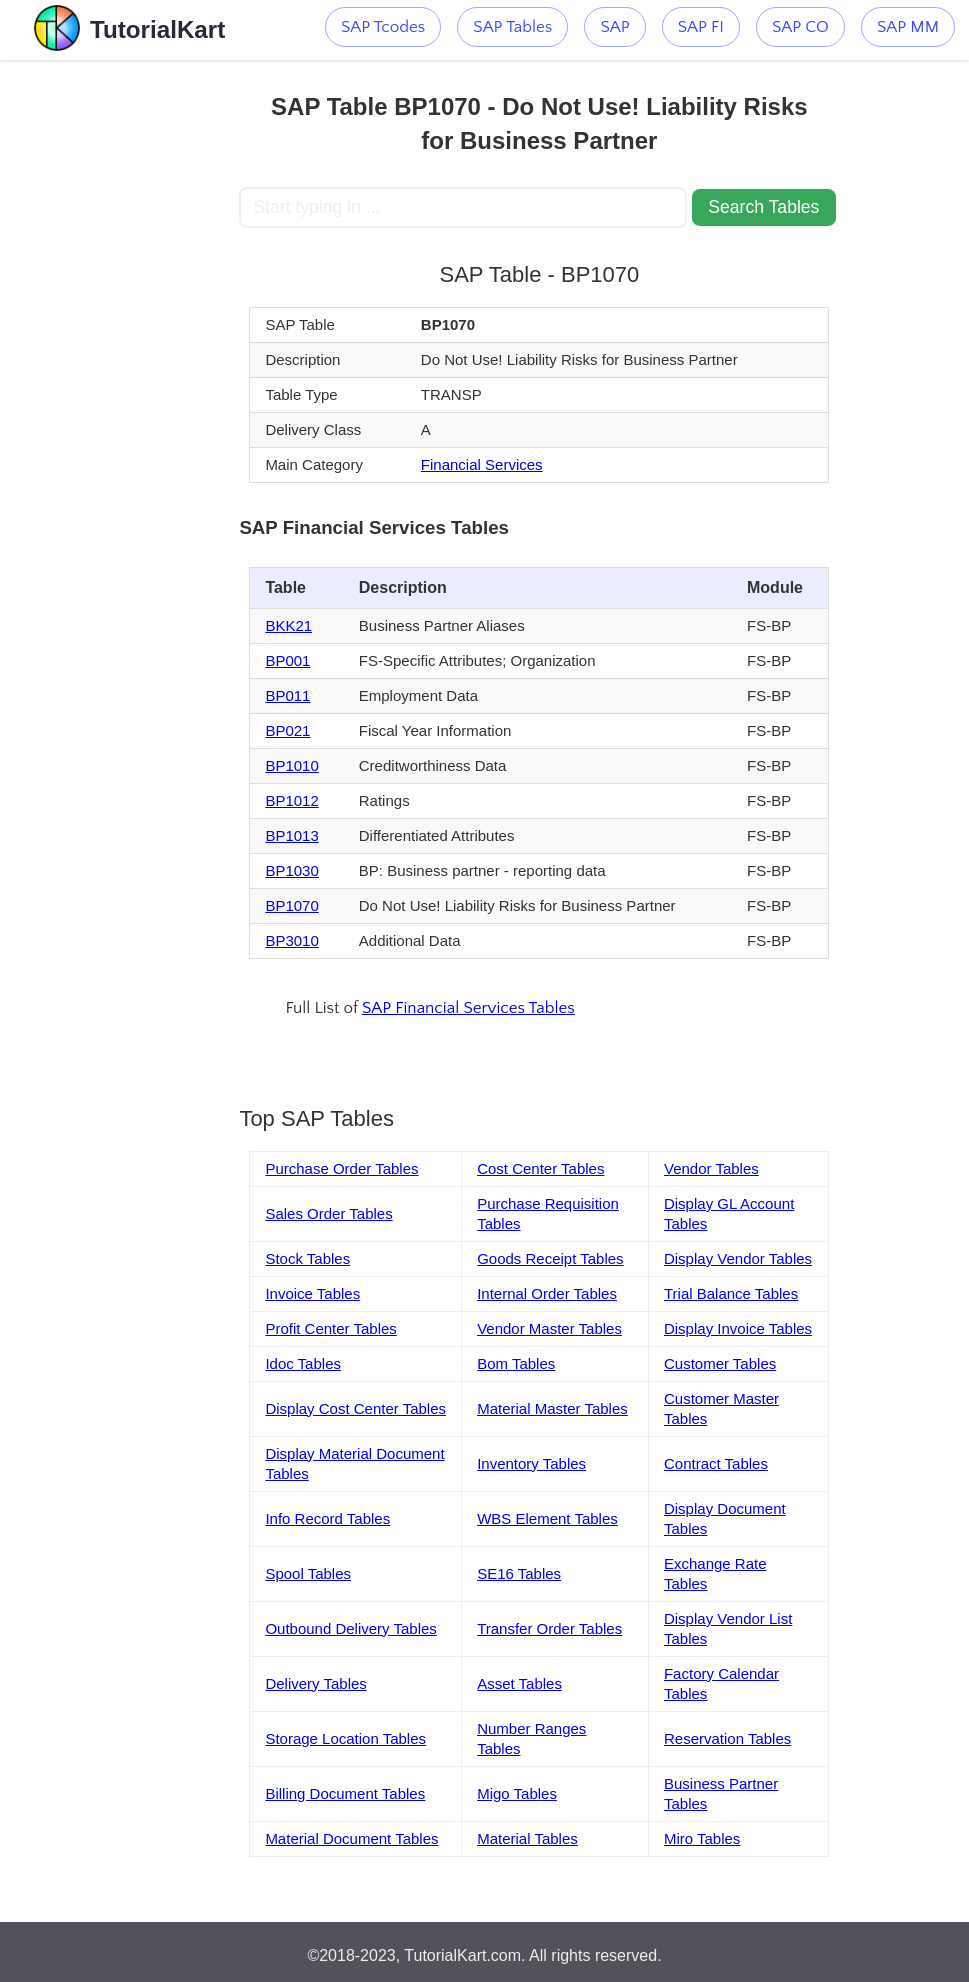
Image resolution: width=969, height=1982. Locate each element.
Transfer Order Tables (549, 1628)
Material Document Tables (351, 1838)
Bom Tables (516, 1363)
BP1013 (291, 835)
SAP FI (701, 27)
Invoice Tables (312, 1293)
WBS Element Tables (547, 1518)
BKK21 (288, 625)
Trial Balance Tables (731, 1293)
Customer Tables (720, 1363)
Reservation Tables (727, 1738)
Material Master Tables (552, 1408)
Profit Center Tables (330, 1328)
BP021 (287, 730)
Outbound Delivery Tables (351, 1628)
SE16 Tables (519, 1573)
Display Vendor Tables (738, 1258)
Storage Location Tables (345, 1738)
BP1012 (291, 800)
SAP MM (908, 27)
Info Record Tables (327, 1518)
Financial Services (482, 464)
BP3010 (291, 940)
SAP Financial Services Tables (468, 1008)
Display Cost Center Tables (355, 1408)
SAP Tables (512, 27)
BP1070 (291, 905)
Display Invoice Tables (738, 1328)
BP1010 (291, 765)
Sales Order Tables (328, 1213)
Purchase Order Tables (341, 1168)
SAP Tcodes (383, 27)
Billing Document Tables (345, 1793)
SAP (614, 27)
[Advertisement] (120, 360)
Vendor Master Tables (549, 1328)
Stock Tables (307, 1258)
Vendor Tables (711, 1168)
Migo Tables (517, 1793)
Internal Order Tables (547, 1293)
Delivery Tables (315, 1683)
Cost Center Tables (540, 1168)
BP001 (287, 660)
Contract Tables (716, 1463)
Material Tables (527, 1838)
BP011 (287, 695)
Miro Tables (702, 1838)
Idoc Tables (303, 1363)
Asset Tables (519, 1683)
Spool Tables (308, 1573)
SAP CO (800, 27)
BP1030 (291, 870)
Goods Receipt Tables (550, 1258)
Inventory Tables (531, 1463)
